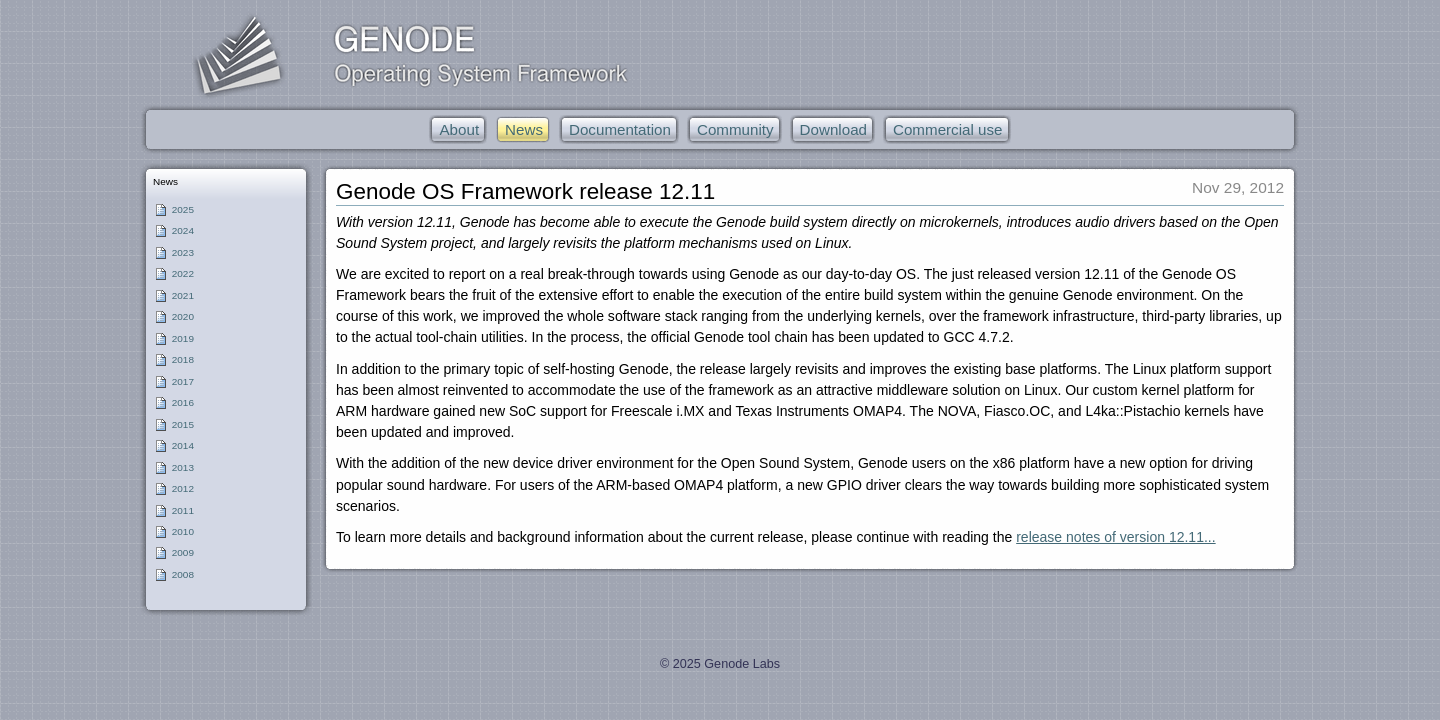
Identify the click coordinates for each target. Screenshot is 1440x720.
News (165, 181)
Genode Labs (742, 664)
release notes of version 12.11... (1115, 537)
